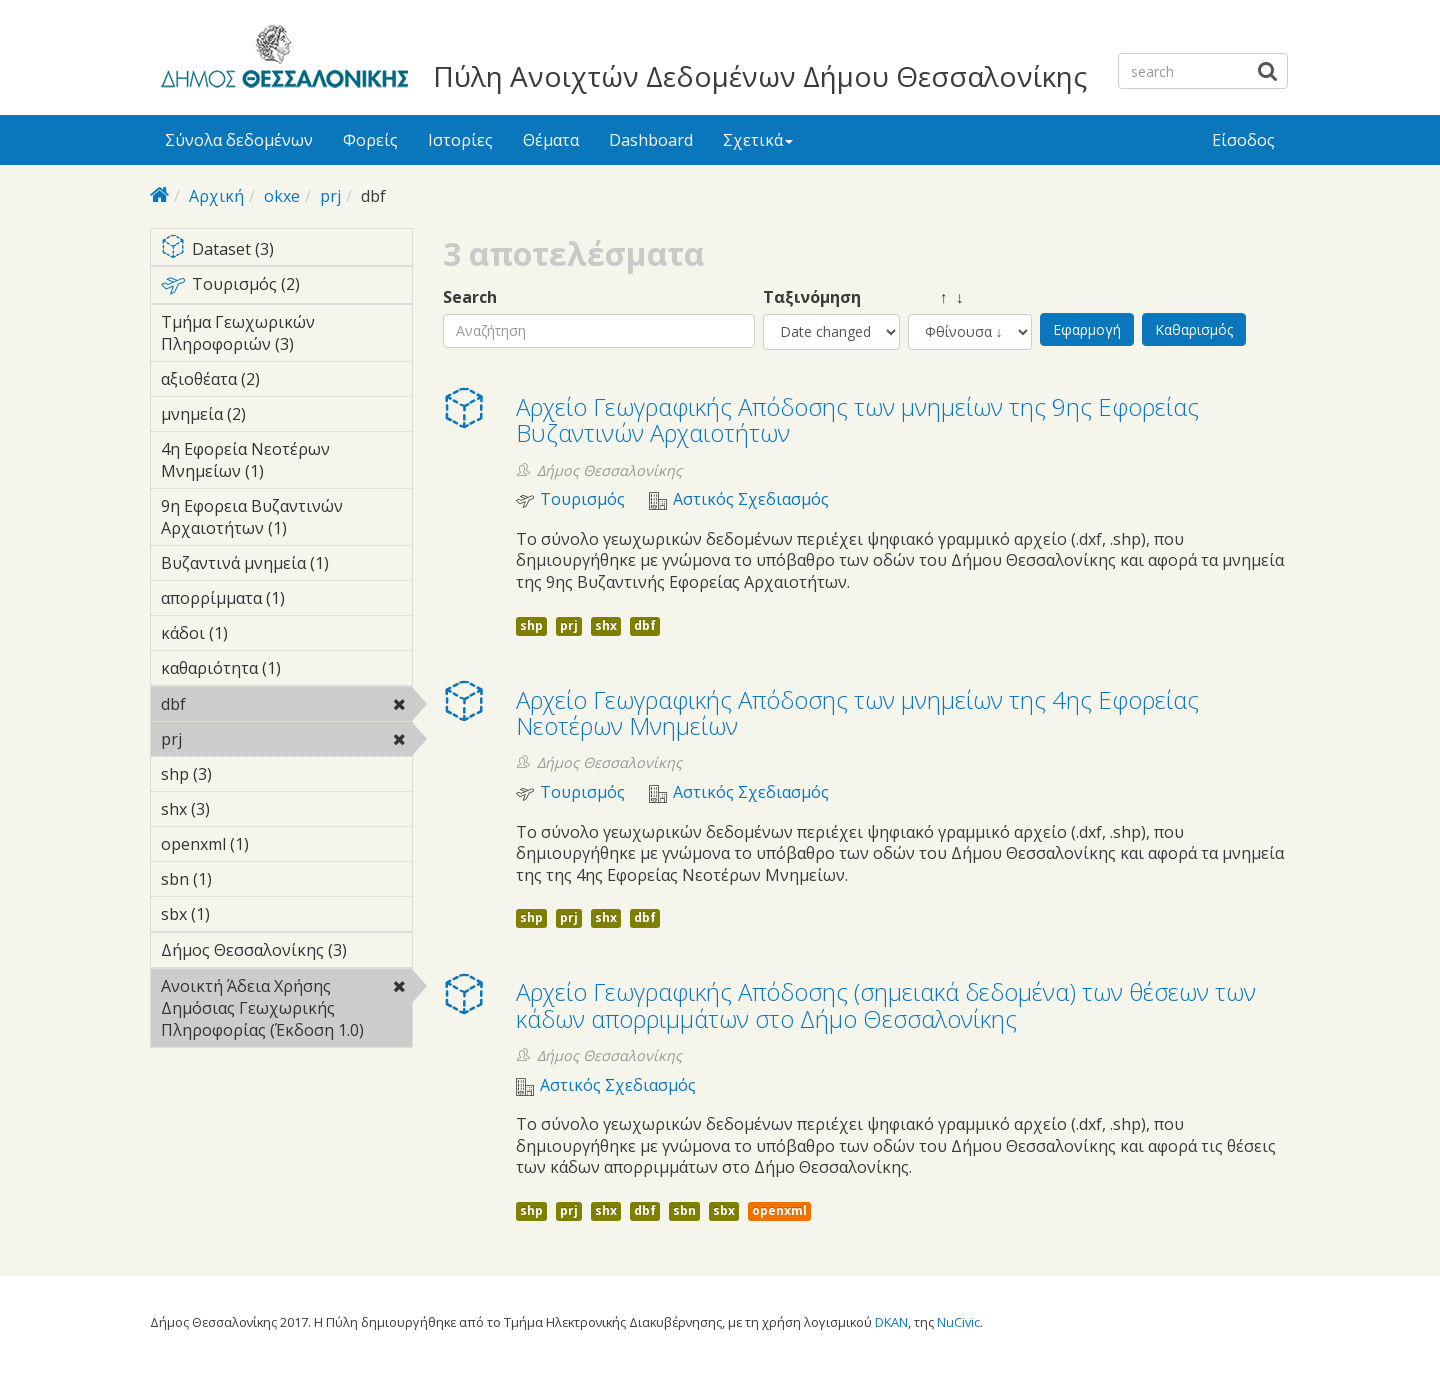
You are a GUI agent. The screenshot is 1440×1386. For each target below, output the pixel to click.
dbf (237, 704)
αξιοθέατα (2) (286, 382)
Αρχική (216, 196)
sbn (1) (243, 879)
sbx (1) (241, 914)
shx (606, 625)
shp (531, 625)
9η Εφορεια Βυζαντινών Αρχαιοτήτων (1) (286, 520)
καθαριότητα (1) (286, 671)
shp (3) (243, 774)
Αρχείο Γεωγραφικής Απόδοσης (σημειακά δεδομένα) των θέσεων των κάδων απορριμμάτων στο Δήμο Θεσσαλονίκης (886, 1004)
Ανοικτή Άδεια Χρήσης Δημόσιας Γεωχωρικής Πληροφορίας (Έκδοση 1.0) (286, 1011)
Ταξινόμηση (812, 297)
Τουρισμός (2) (286, 288)
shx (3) (241, 809)
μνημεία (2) (277, 414)
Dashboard (651, 140)
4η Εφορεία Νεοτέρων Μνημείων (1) (286, 463)
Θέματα (551, 140)
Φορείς (370, 140)
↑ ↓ (936, 297)
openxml (779, 1210)
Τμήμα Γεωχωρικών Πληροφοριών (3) (286, 336)
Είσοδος (1243, 140)
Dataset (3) (286, 250)
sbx (724, 1210)
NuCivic (958, 1322)
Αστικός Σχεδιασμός (751, 499)
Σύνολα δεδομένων (239, 140)
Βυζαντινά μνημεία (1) (286, 566)
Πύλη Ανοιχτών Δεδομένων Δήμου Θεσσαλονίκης (760, 76)
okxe (282, 196)
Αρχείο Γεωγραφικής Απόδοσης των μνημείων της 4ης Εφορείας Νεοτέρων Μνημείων (857, 712)
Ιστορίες (460, 140)
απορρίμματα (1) (286, 601)
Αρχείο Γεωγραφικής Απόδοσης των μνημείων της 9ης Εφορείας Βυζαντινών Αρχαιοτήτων (857, 419)
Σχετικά (758, 140)
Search (470, 297)
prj (330, 196)
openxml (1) (280, 844)
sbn (684, 1210)
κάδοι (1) (259, 633)
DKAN (891, 1322)
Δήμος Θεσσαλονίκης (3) (286, 953)
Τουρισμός (582, 499)
